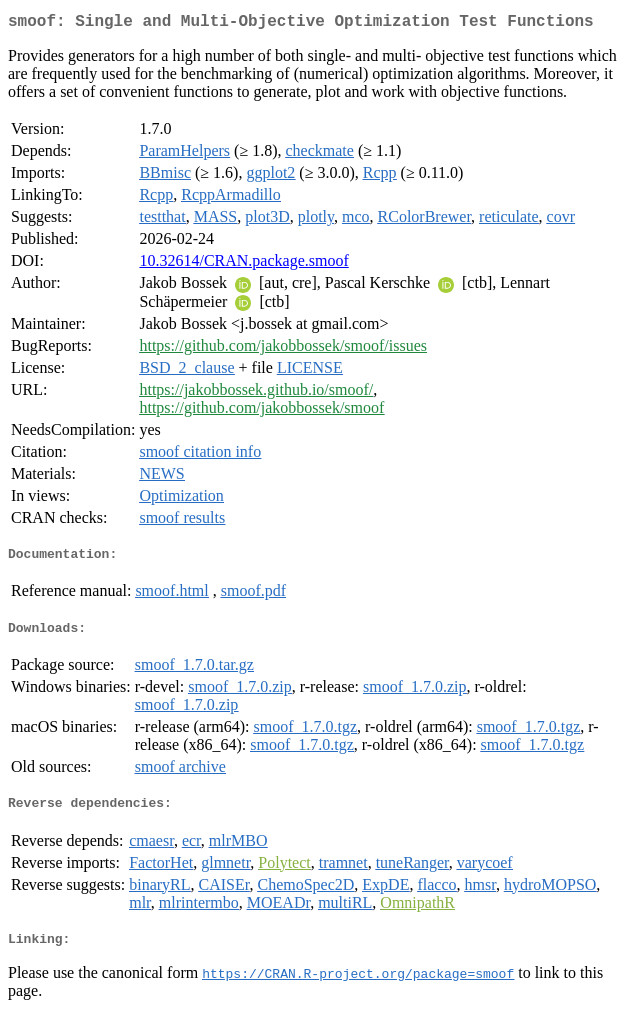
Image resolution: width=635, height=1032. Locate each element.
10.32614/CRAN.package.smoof (243, 264)
